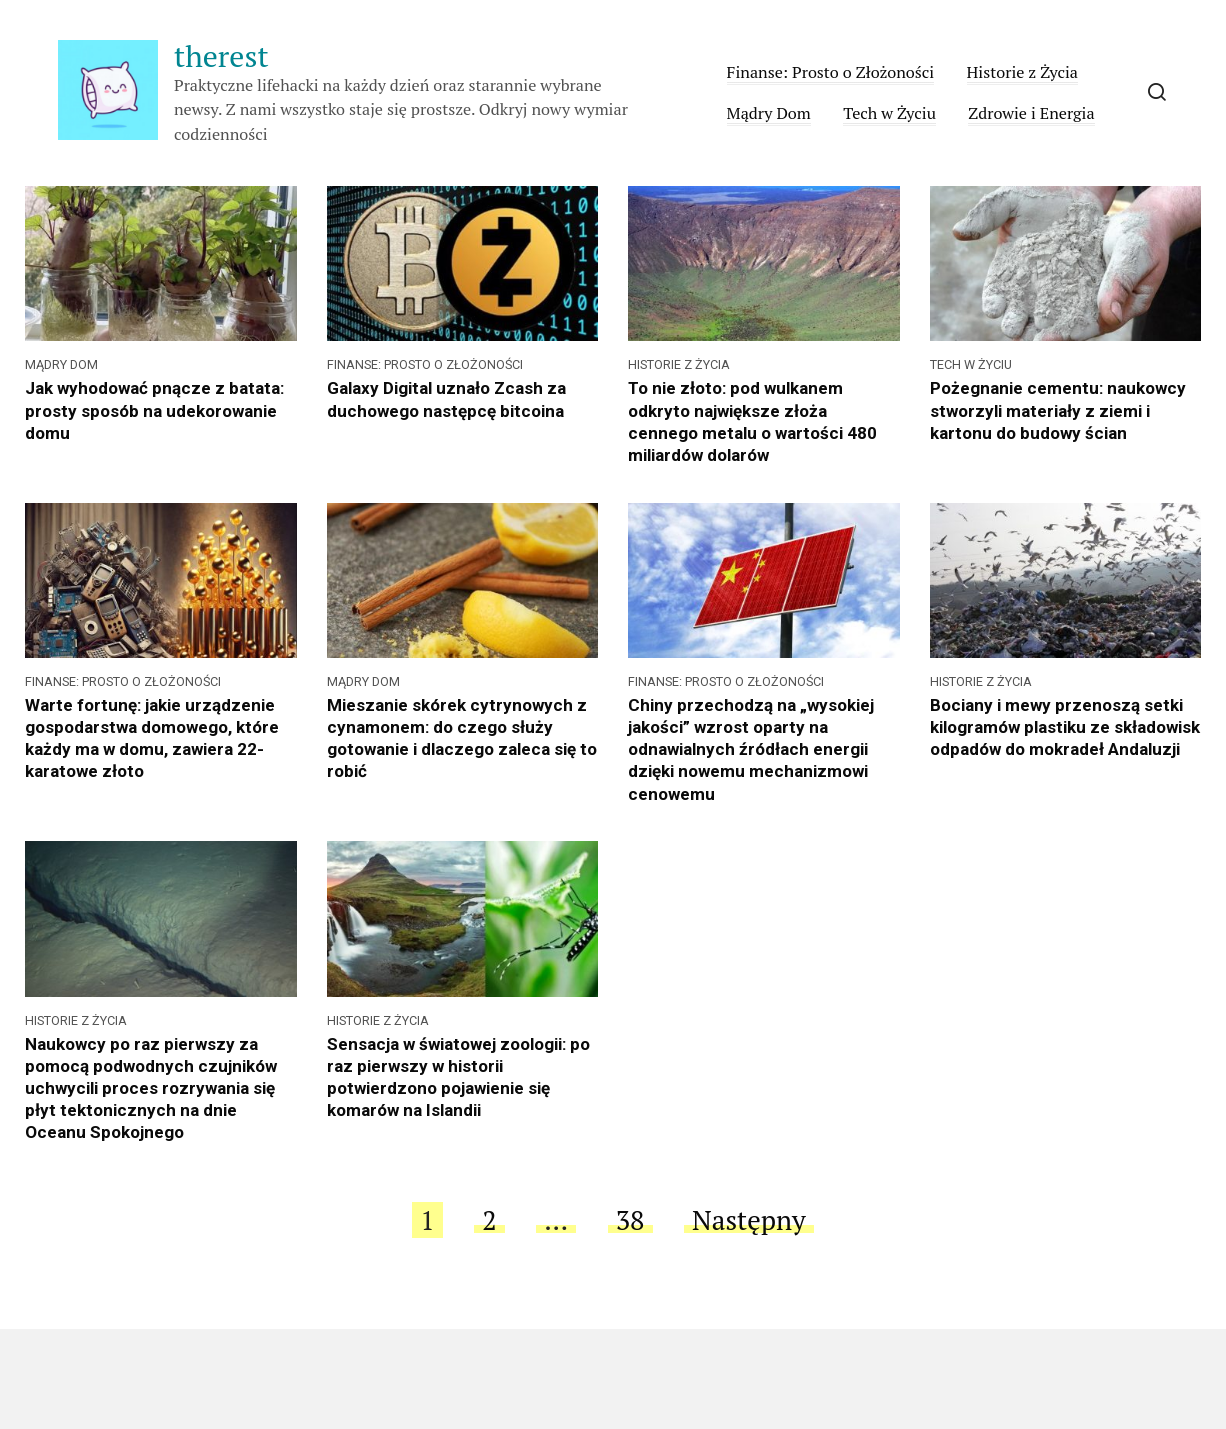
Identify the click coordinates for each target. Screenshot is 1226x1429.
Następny (749, 1220)
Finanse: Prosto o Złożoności (831, 72)
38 (630, 1220)
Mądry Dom (769, 113)
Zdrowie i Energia (1031, 113)
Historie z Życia (1022, 72)
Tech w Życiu (889, 113)
